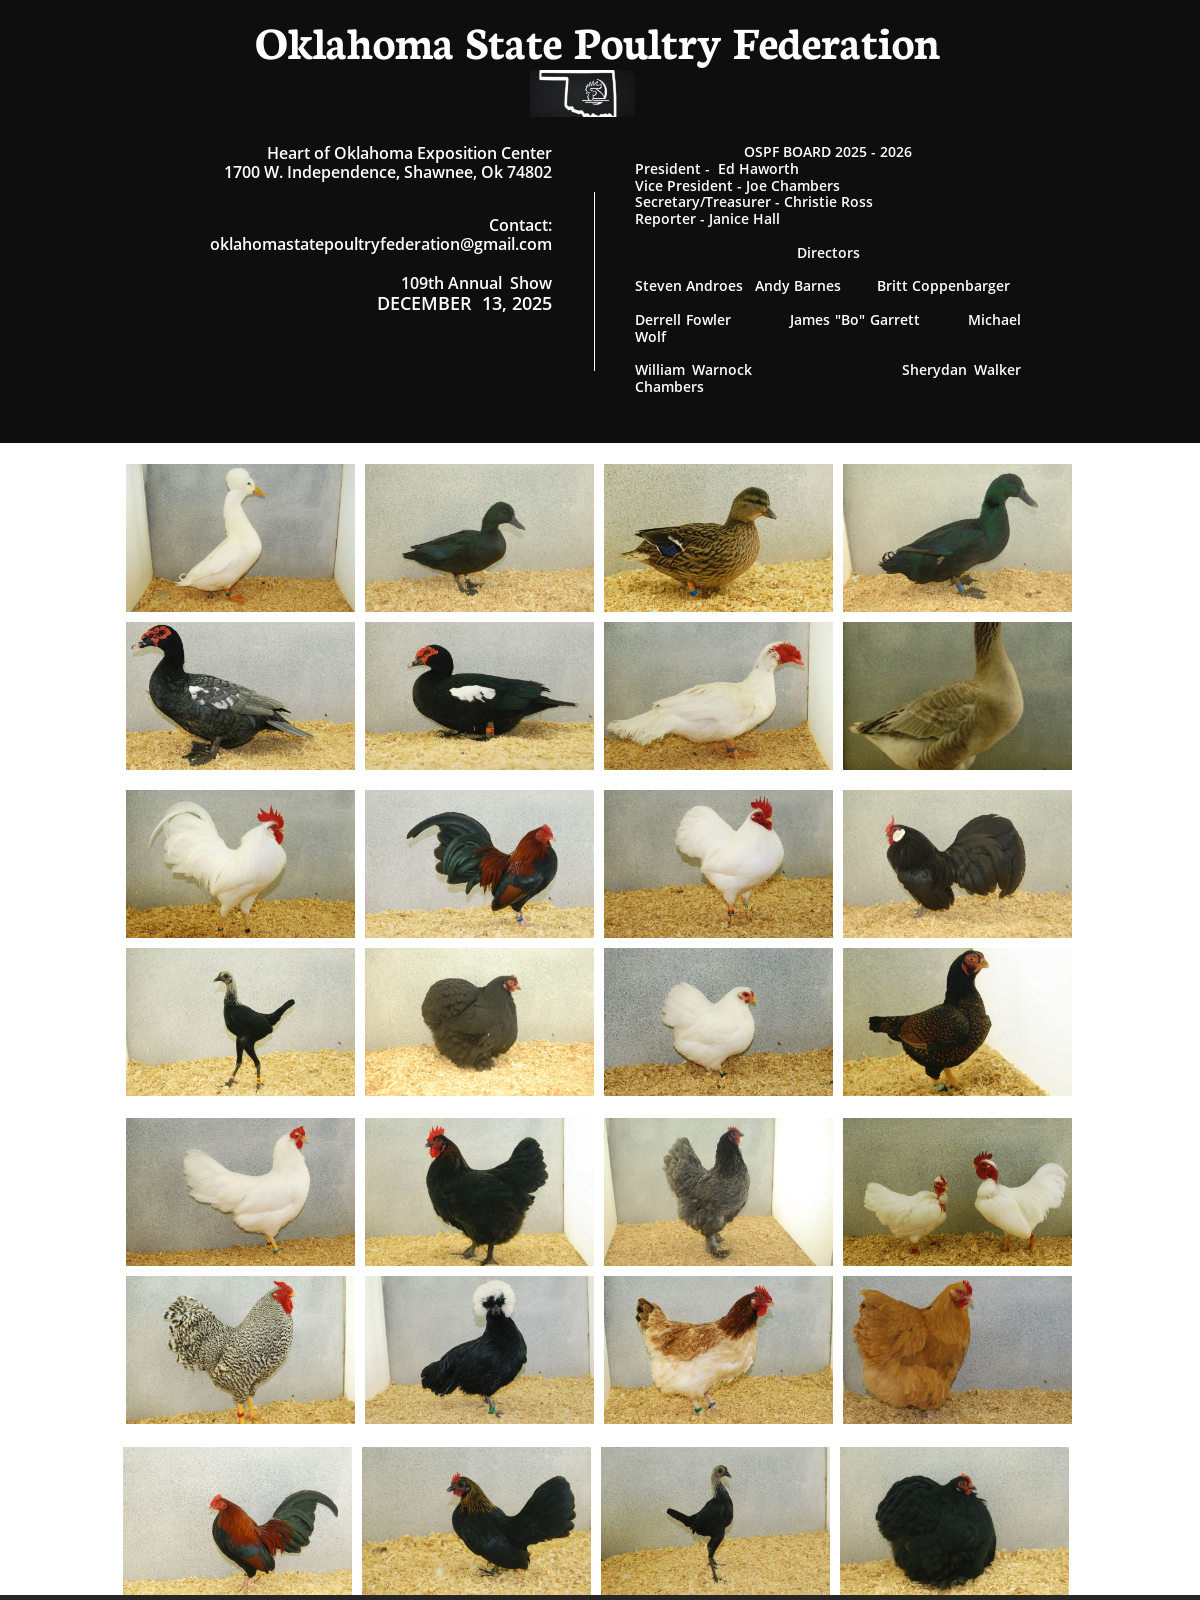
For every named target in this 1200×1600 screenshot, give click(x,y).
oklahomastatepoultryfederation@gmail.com (381, 244)
